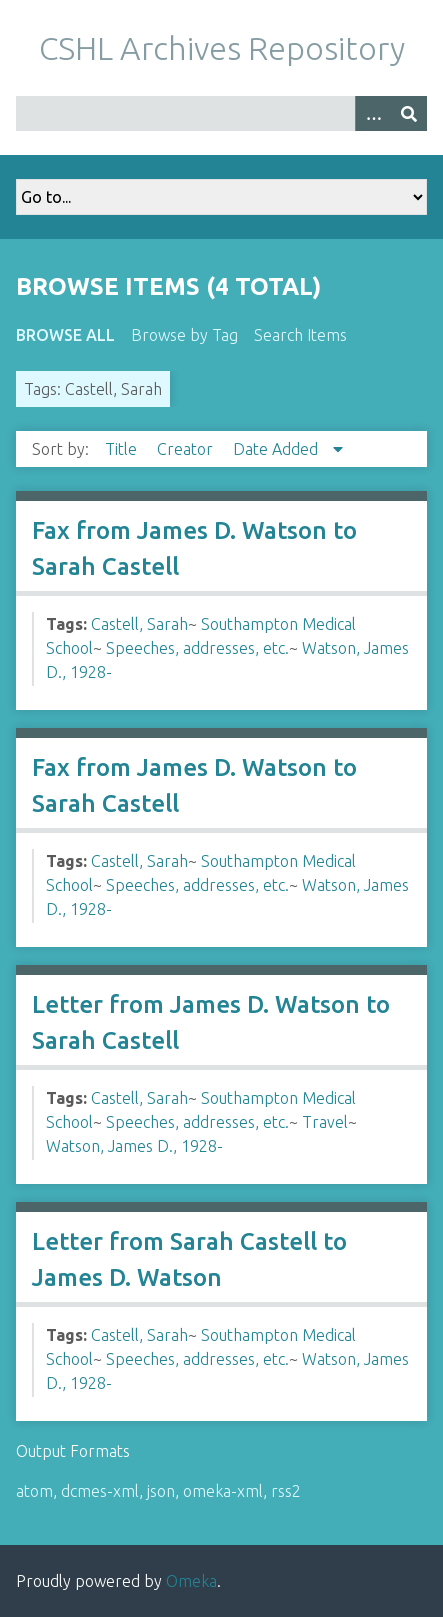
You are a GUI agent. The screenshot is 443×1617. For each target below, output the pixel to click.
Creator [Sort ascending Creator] (187, 449)
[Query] (221, 113)
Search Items (300, 335)
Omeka (191, 1581)
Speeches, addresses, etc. (197, 648)
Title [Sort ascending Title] (123, 449)
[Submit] (409, 113)
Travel (325, 1122)
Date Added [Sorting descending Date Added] (277, 449)
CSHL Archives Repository (222, 48)
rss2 (286, 1491)
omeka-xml (223, 1491)
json (161, 1491)
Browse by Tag (184, 335)
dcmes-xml (100, 1491)
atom (34, 1491)
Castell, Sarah (139, 624)
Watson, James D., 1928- (134, 1146)
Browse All (65, 335)
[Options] (373, 113)
